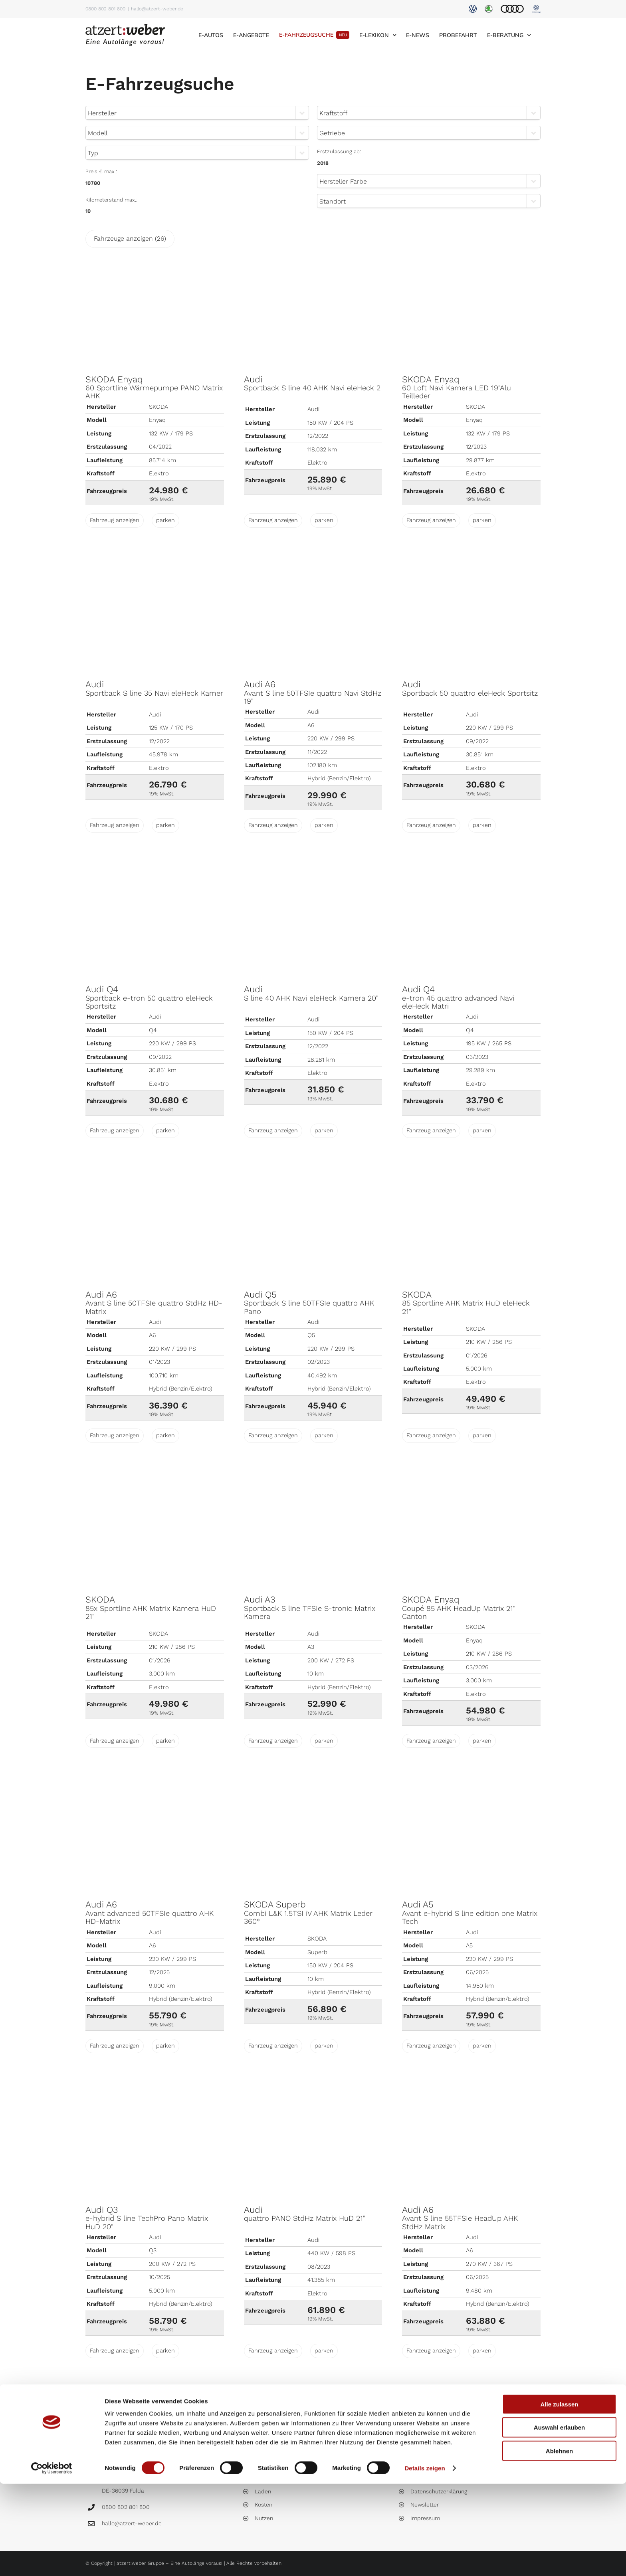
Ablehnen (559, 2543)
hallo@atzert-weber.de (157, 9)
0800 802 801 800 (105, 9)
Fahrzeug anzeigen (114, 520)
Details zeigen (424, 2560)
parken (165, 520)
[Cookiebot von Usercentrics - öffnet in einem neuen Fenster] (52, 2560)
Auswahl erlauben (559, 2520)
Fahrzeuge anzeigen (130, 238)
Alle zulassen (559, 2496)
